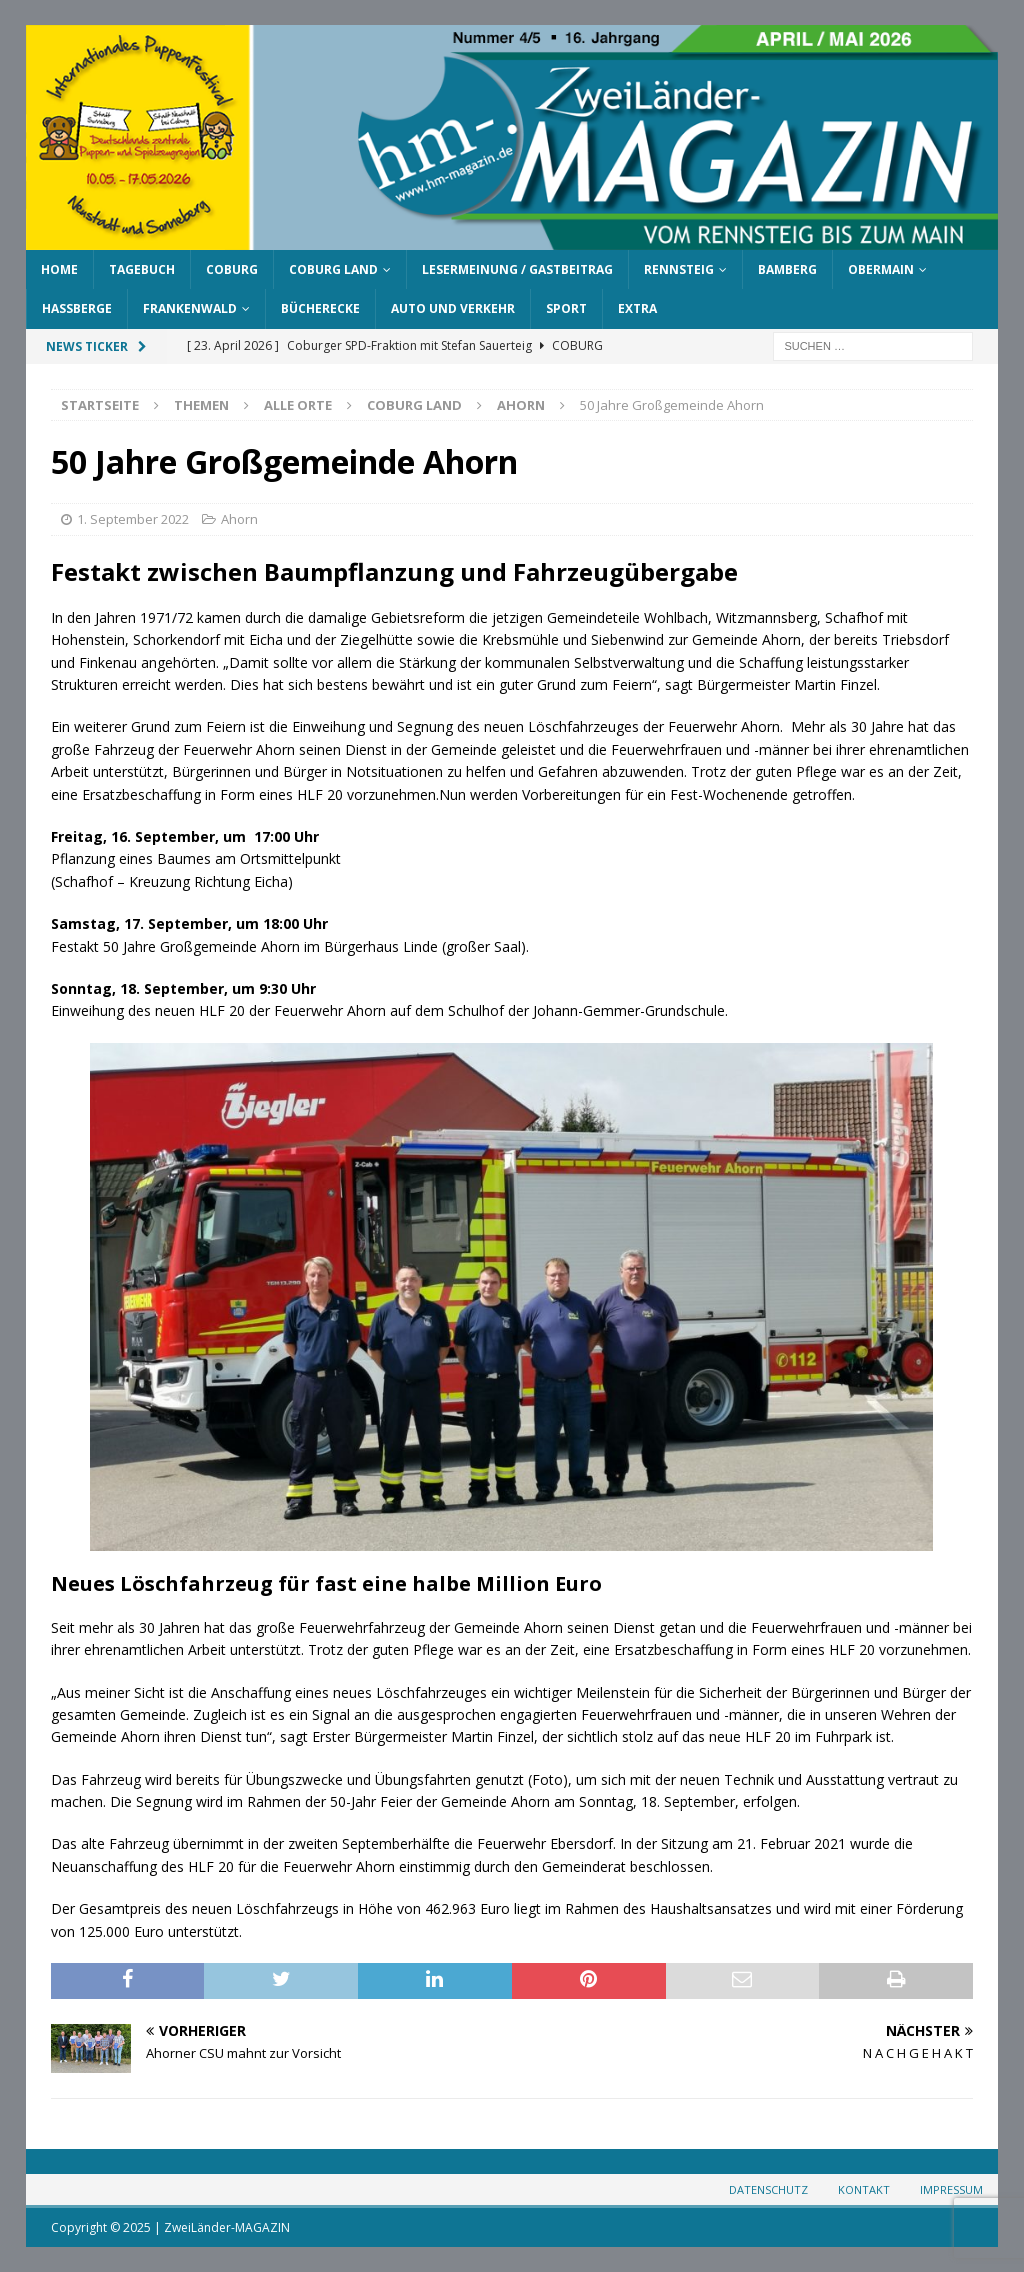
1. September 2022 (133, 519)
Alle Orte (298, 405)
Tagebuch (142, 269)
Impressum (951, 2189)
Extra (637, 308)
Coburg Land (333, 269)
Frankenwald (190, 308)
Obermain (881, 269)
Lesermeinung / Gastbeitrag (517, 269)
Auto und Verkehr (453, 308)
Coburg (232, 269)
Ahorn (239, 519)
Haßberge (77, 308)
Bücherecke (320, 308)
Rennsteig (679, 269)
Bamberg (787, 269)
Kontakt (864, 2189)
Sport (566, 308)
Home (59, 269)
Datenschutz (768, 2189)
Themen (201, 405)
